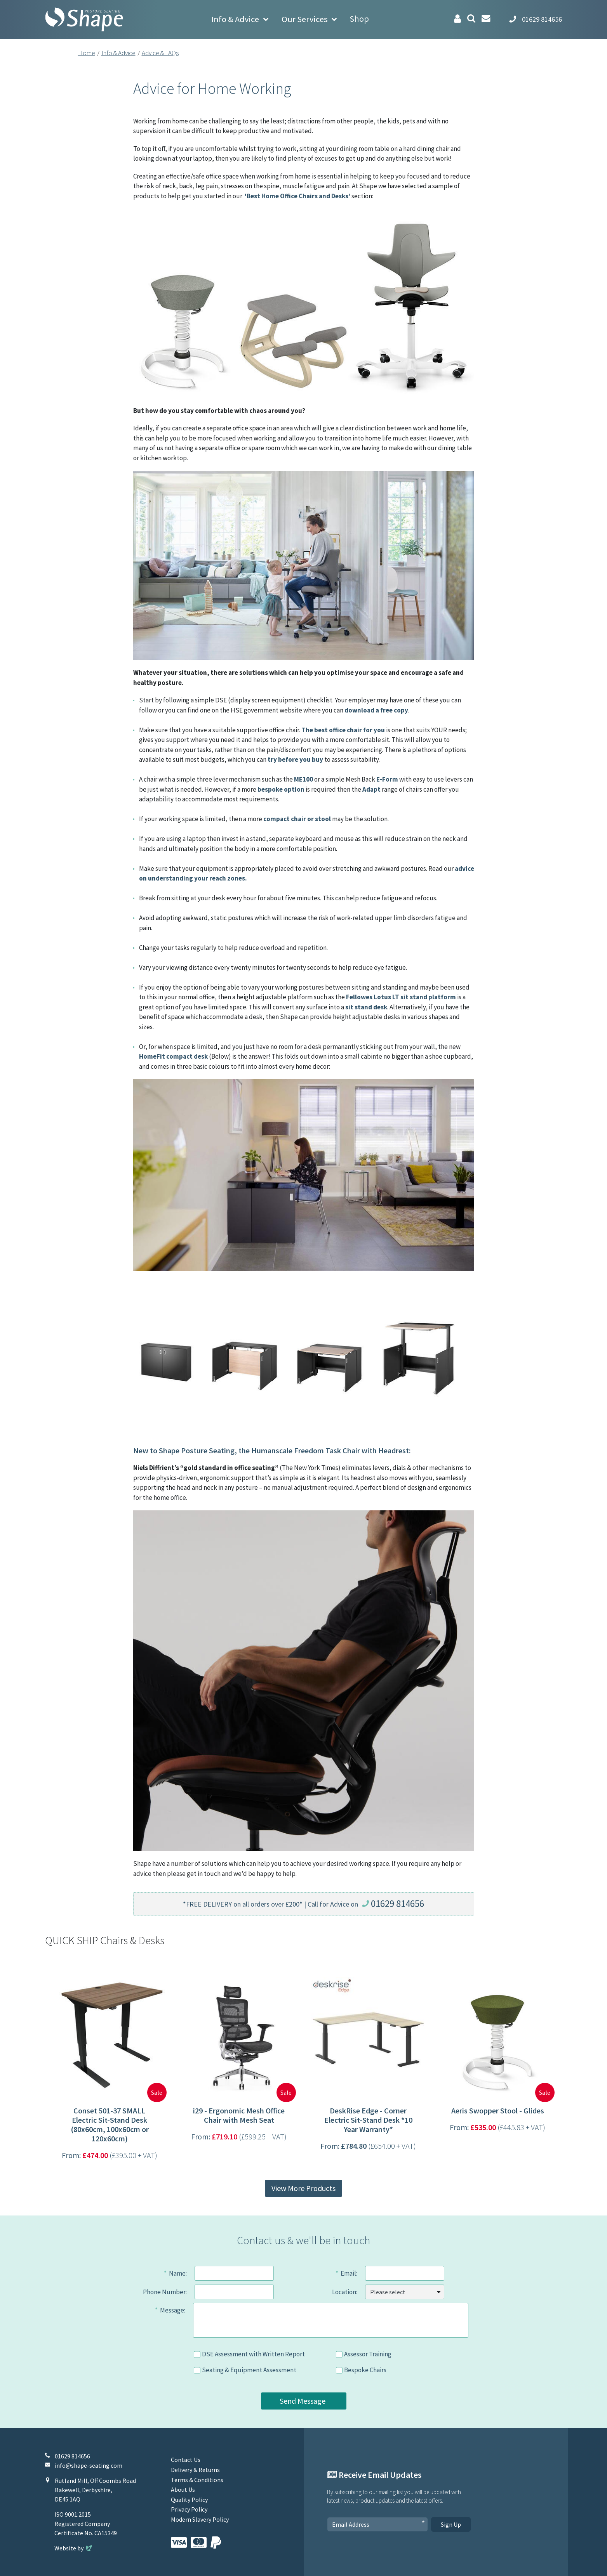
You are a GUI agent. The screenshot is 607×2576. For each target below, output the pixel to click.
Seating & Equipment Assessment (249, 2369)
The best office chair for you (343, 730)
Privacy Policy (189, 2509)
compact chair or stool (297, 819)
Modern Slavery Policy (200, 2519)
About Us (183, 2489)
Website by (74, 2548)
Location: (344, 2292)
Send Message (302, 2401)
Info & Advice (118, 53)
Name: (178, 2273)
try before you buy (295, 759)
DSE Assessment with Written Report (253, 2353)
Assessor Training (367, 2353)
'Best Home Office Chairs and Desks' (297, 196)
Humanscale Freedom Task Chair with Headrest (330, 1450)
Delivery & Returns (195, 2470)
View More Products (303, 2188)
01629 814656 (397, 1903)
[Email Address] (377, 2524)
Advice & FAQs (160, 53)
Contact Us (185, 2459)
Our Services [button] (305, 19)
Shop (359, 18)
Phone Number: (165, 2292)
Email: (349, 2273)
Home (86, 53)
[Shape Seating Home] (84, 19)
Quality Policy (189, 2499)
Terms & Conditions (197, 2480)
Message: (172, 2310)
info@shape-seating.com (88, 2465)
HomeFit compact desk (173, 1056)
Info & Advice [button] (235, 19)
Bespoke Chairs (365, 2369)
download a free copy (376, 710)
